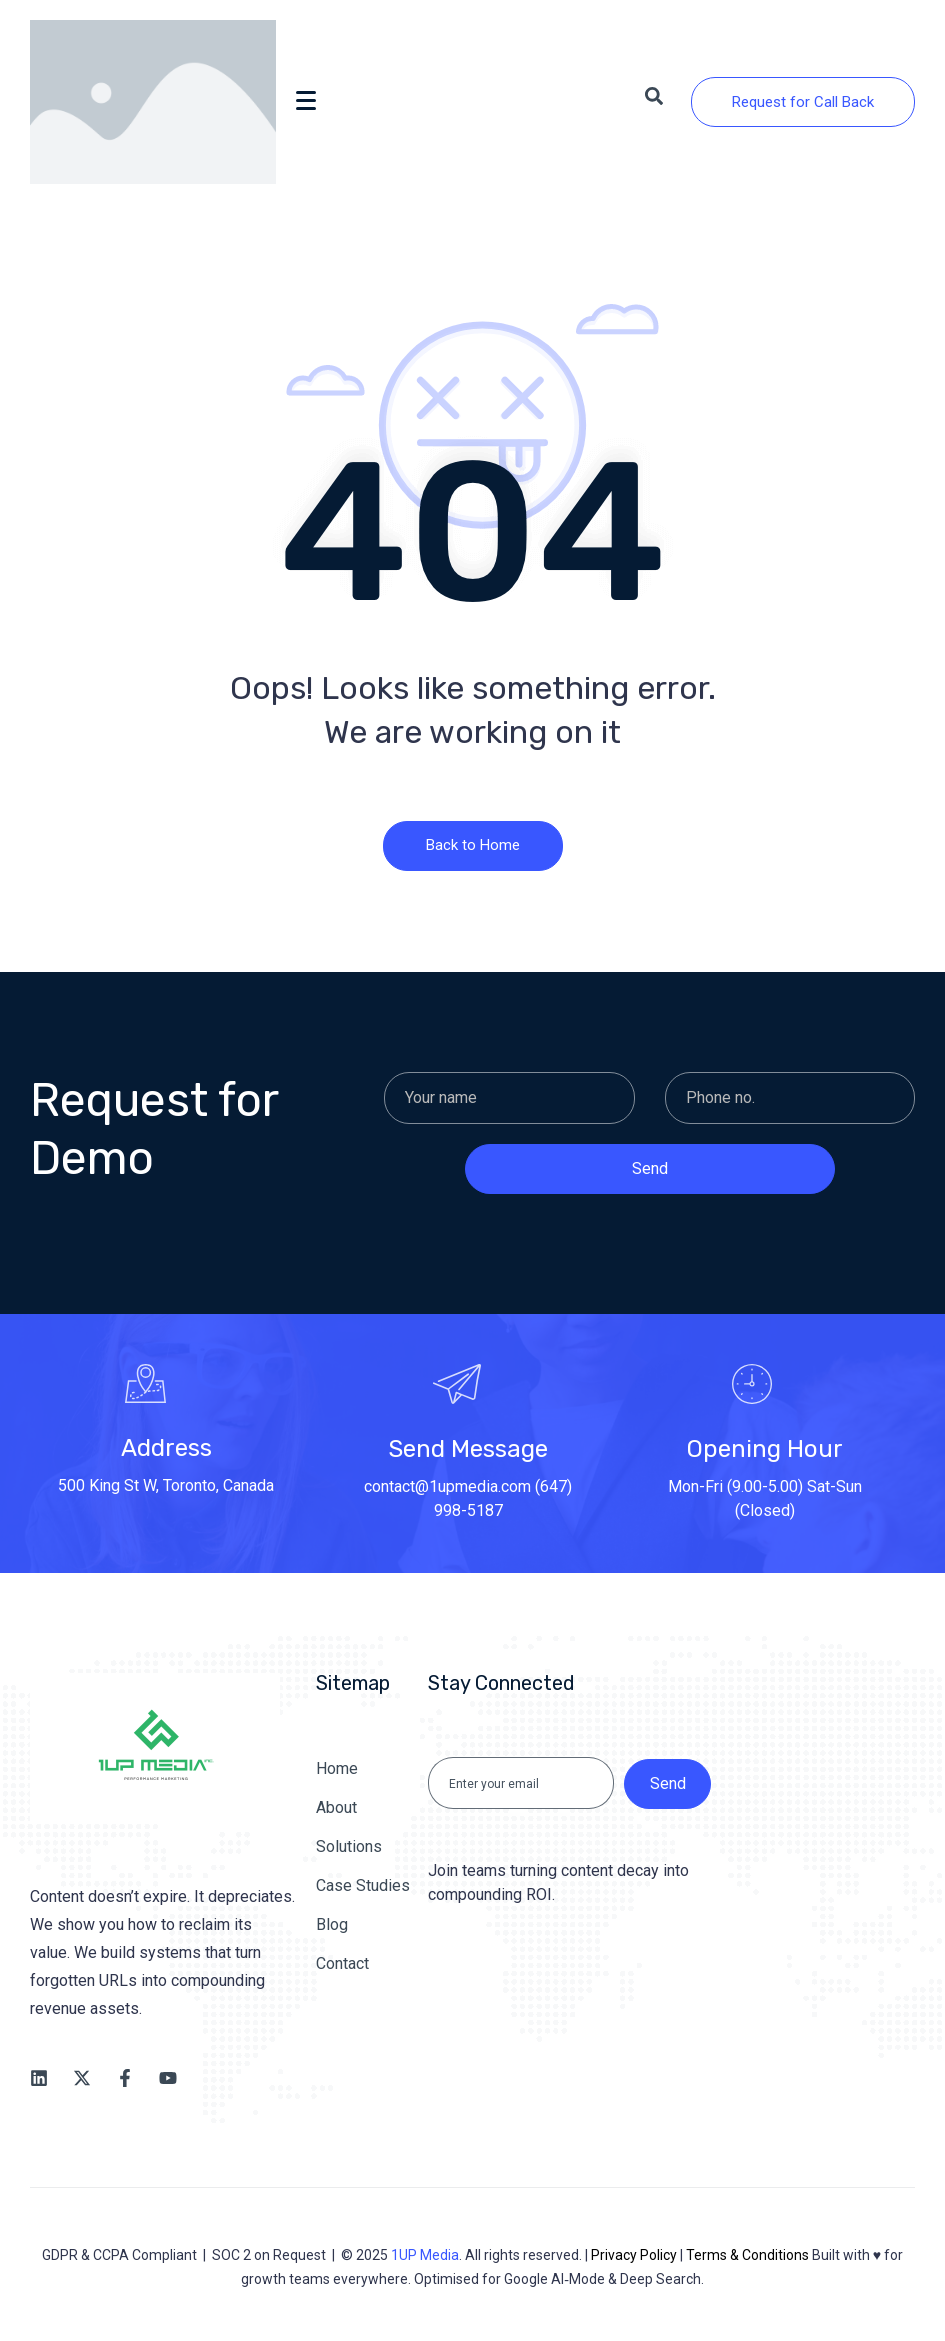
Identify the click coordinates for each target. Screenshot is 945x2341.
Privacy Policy (634, 2255)
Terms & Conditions (747, 2255)
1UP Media (425, 2255)
